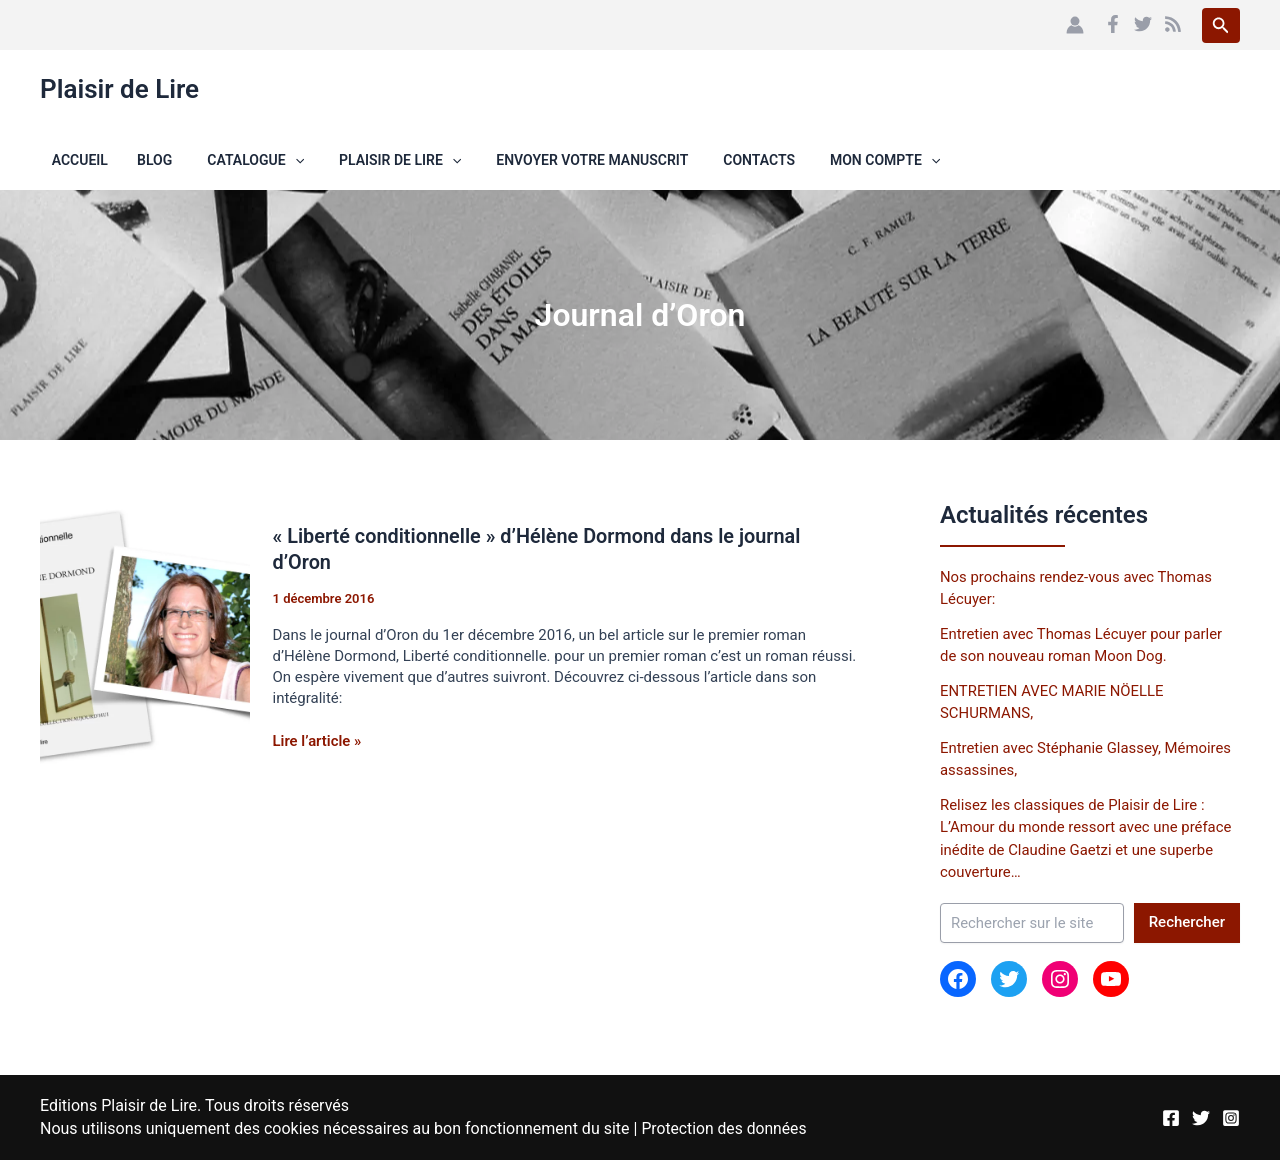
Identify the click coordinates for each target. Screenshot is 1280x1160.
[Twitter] (1143, 24)
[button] (1221, 25)
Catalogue (221, 160)
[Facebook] (1113, 24)
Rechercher (1187, 922)
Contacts (704, 160)
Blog (127, 160)
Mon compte (823, 160)
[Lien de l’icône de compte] (1075, 25)
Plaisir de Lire (119, 89)
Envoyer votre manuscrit (544, 160)
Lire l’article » (318, 739)
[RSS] (1173, 24)
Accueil (68, 160)
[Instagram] (1231, 1107)
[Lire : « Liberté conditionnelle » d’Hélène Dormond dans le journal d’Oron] (145, 641)
